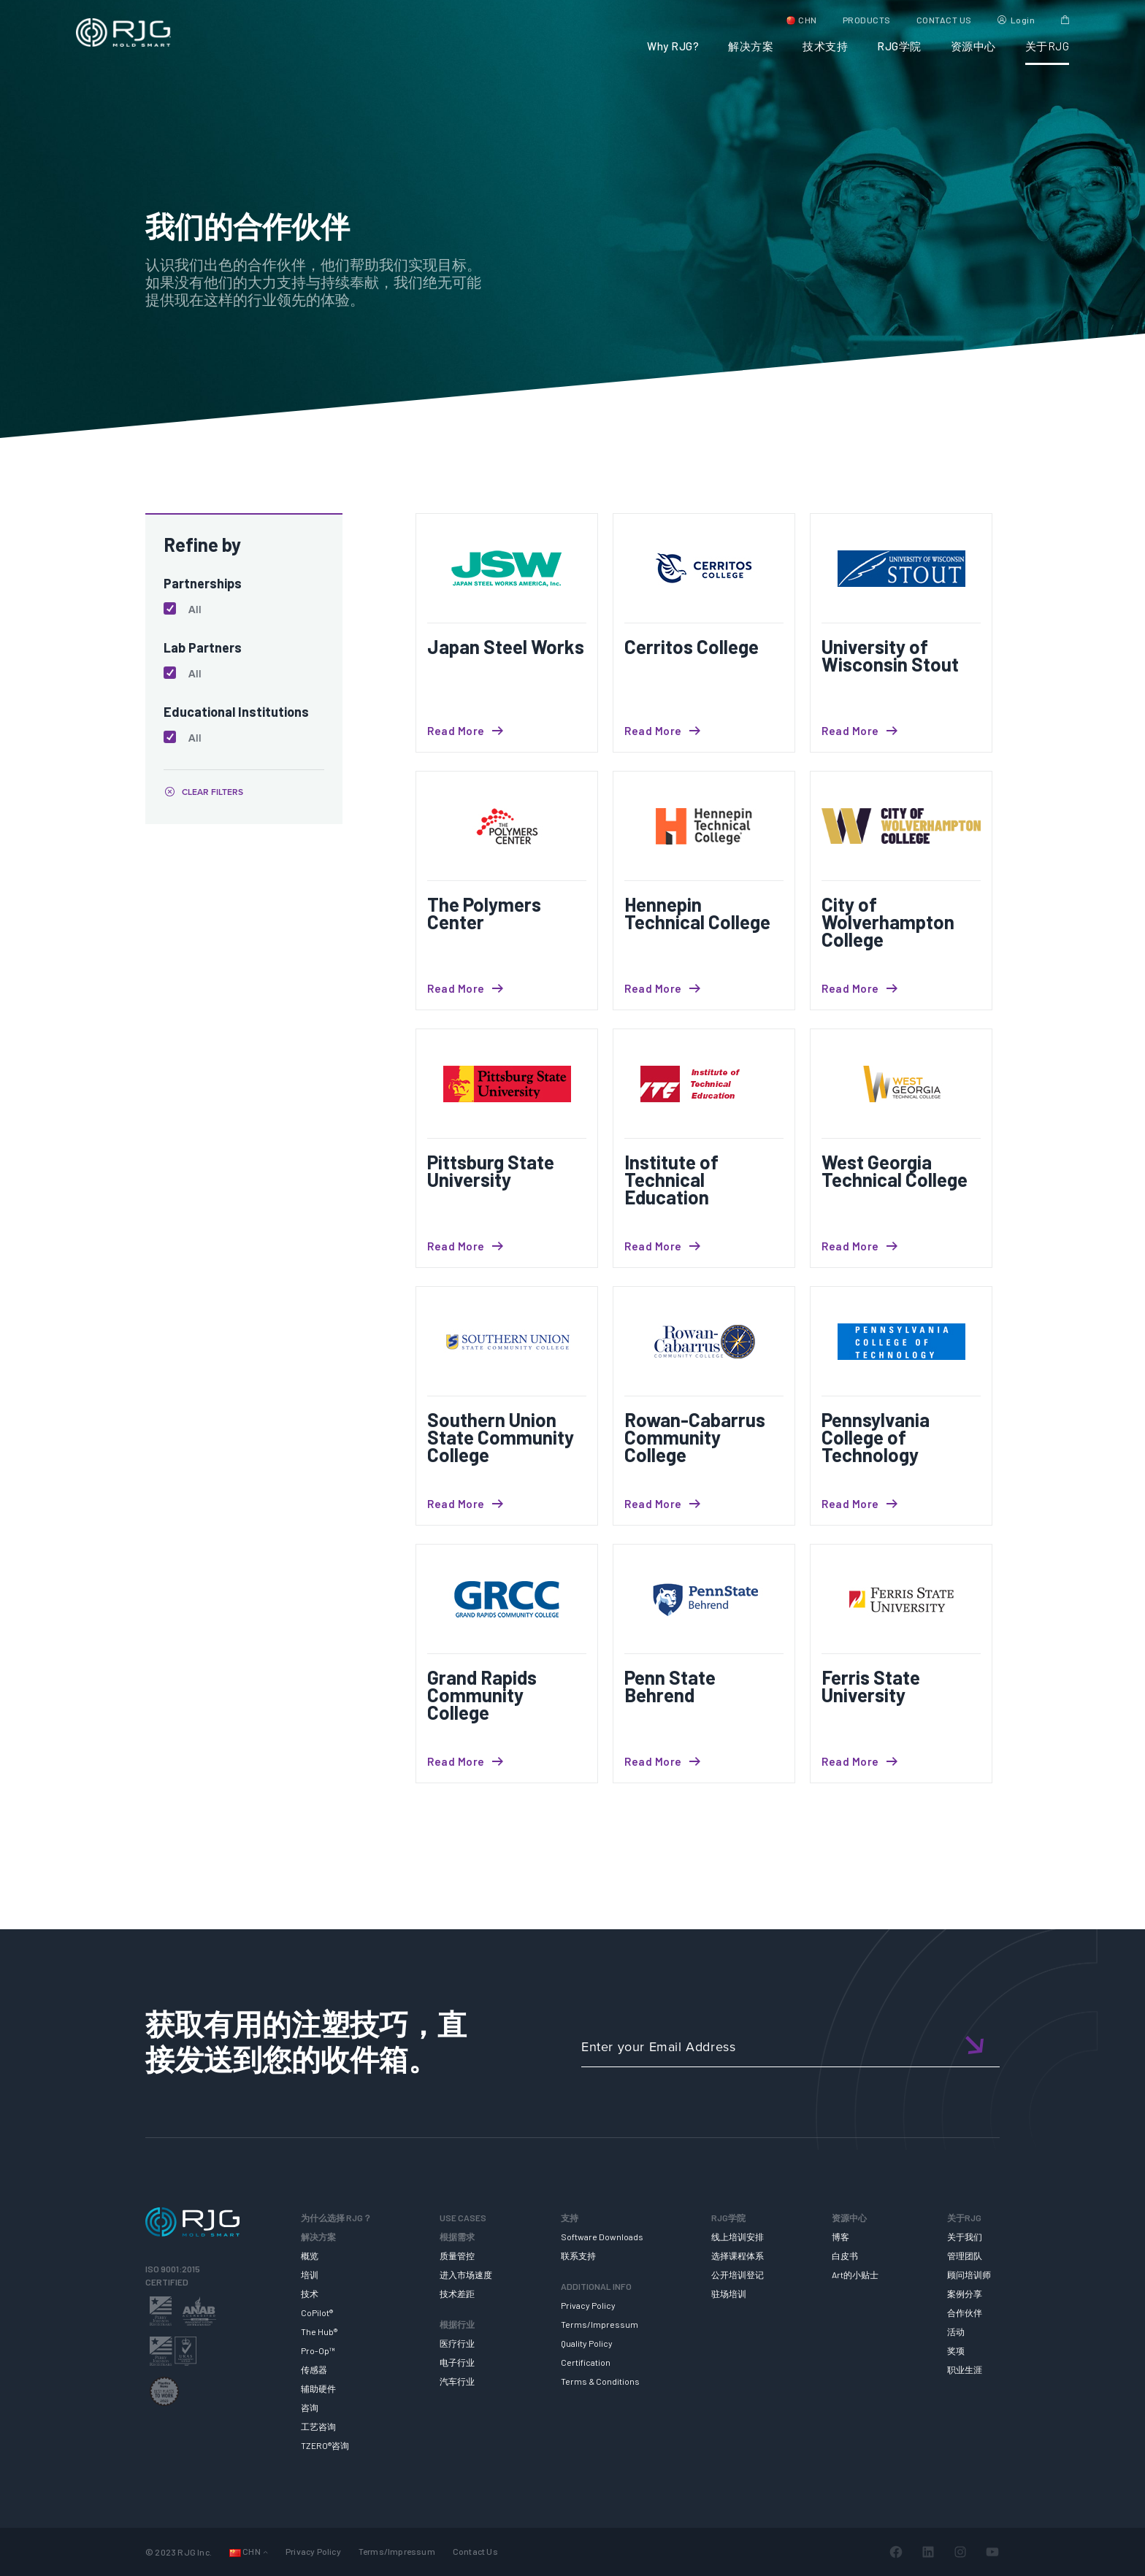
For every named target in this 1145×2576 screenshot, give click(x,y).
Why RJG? (673, 46)
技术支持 (825, 46)
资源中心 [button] (973, 46)
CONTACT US (944, 20)
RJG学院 (899, 46)
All (195, 610)
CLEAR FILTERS (212, 792)
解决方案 (750, 46)
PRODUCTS (867, 20)
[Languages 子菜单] (265, 2551)
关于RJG (1047, 46)
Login (1023, 20)
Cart (1065, 19)
